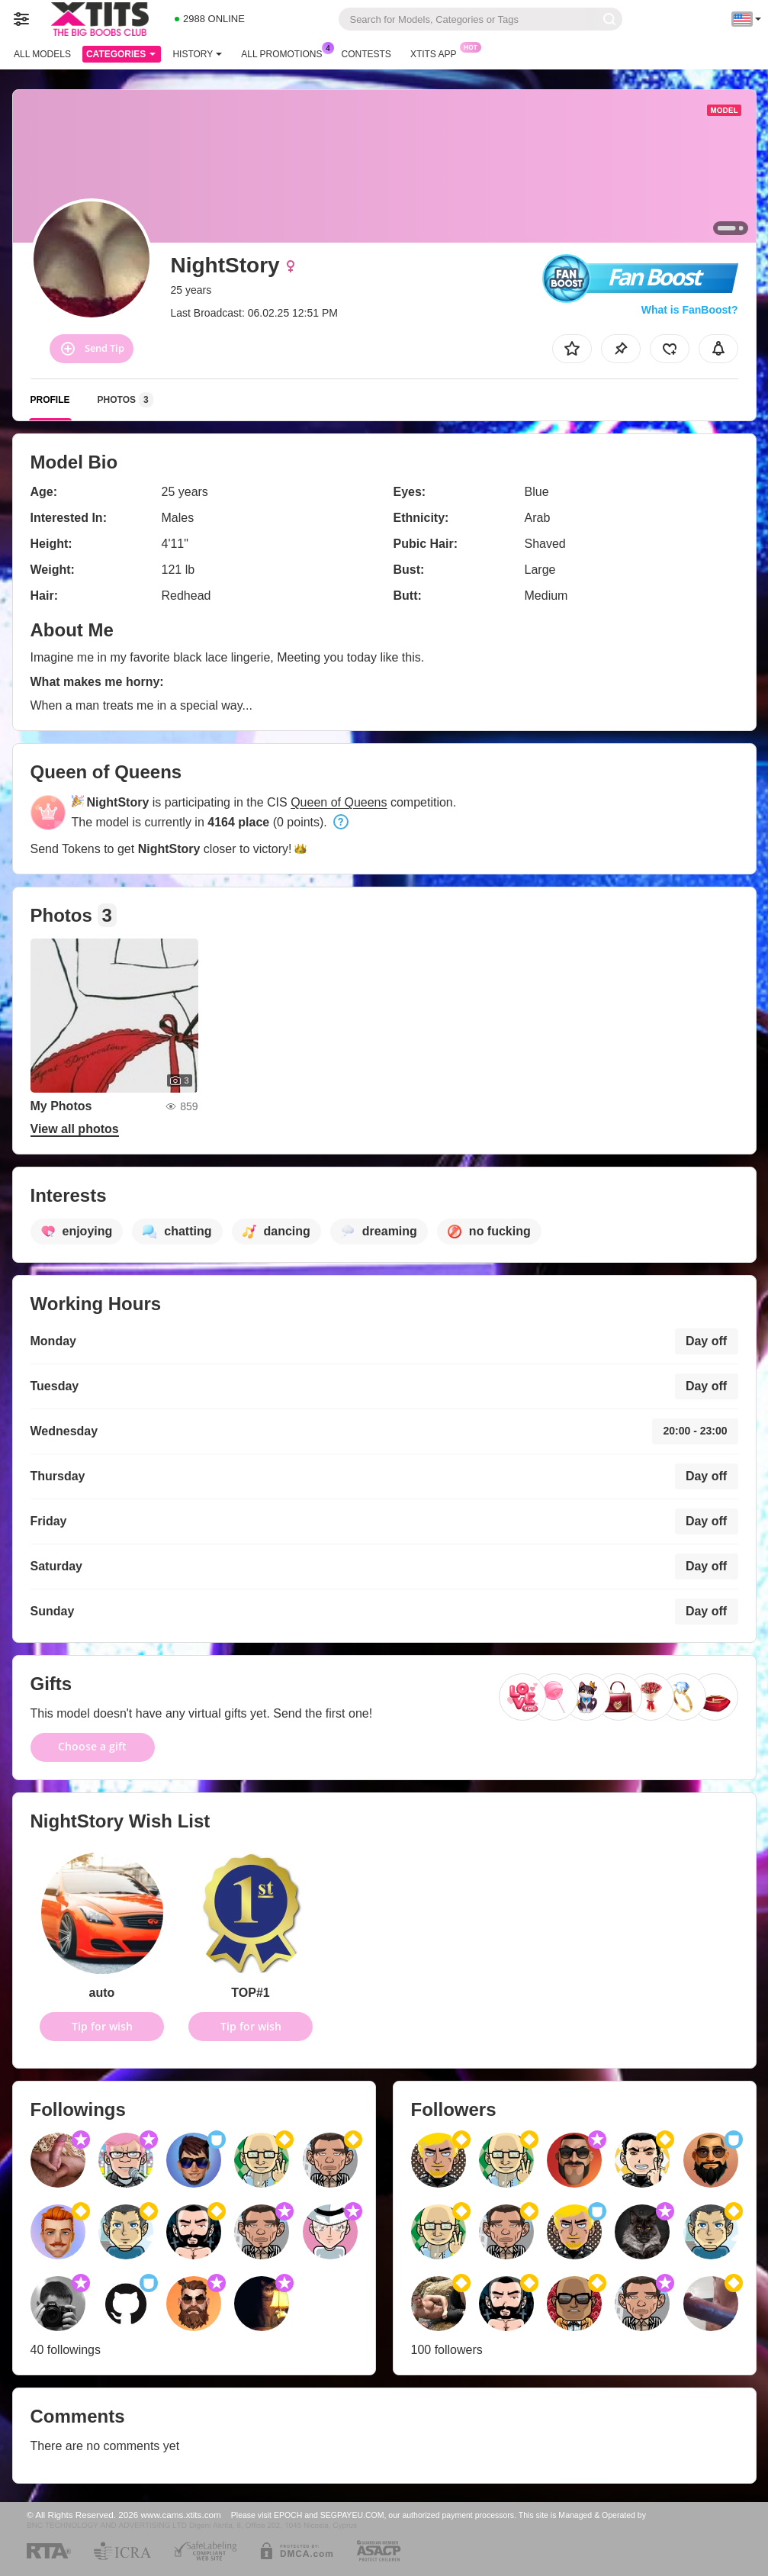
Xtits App (437, 53)
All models (42, 54)
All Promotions (285, 53)
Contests (366, 54)
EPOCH (288, 2515)
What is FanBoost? (689, 310)
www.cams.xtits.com (181, 2515)
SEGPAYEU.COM (352, 2515)
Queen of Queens (339, 802)
